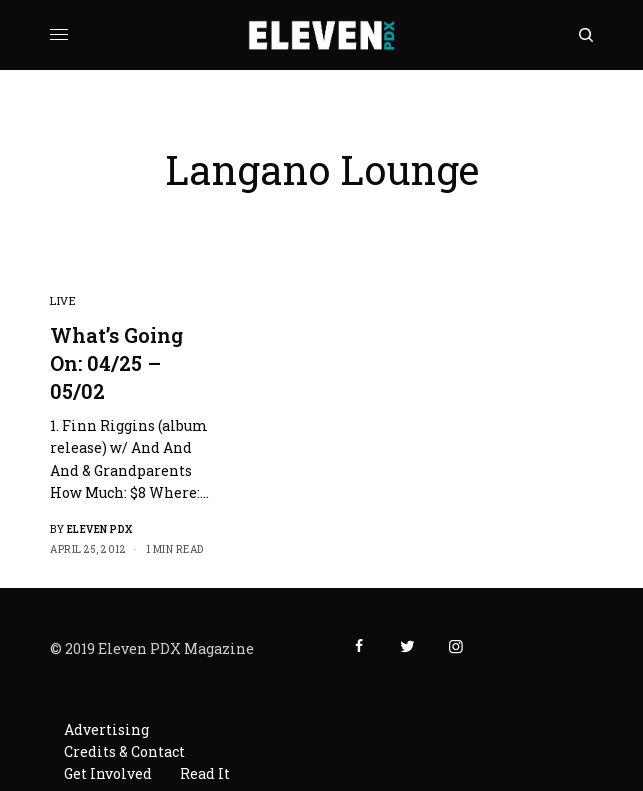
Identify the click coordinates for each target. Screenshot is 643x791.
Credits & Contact (124, 751)
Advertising (106, 729)
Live (63, 300)
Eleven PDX (100, 529)
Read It (205, 773)
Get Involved (108, 773)
